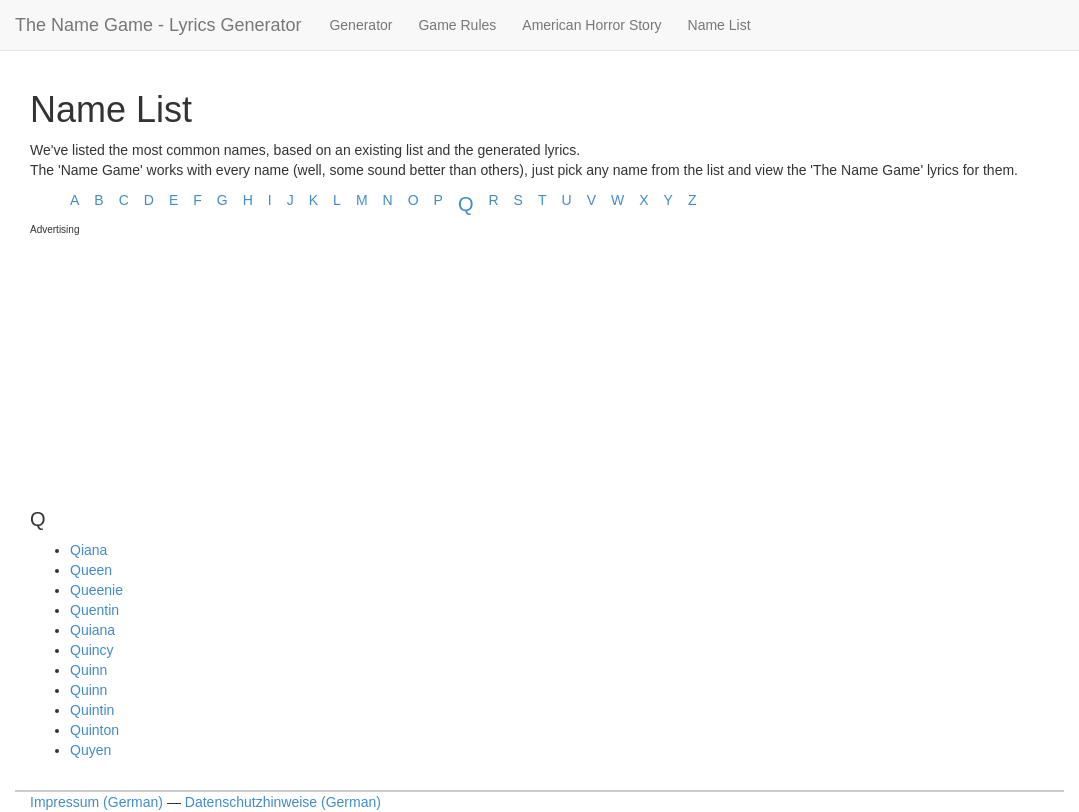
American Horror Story (591, 25)
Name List (719, 25)
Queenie (96, 590)
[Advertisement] (180, 363)
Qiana (88, 550)
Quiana (92, 630)
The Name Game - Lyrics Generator (158, 25)
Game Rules (457, 25)
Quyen (90, 750)
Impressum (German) (96, 802)
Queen (91, 570)
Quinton (94, 730)
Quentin (94, 610)
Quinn (88, 670)
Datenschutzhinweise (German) (283, 802)
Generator (360, 25)
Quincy (92, 650)
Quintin (92, 710)
